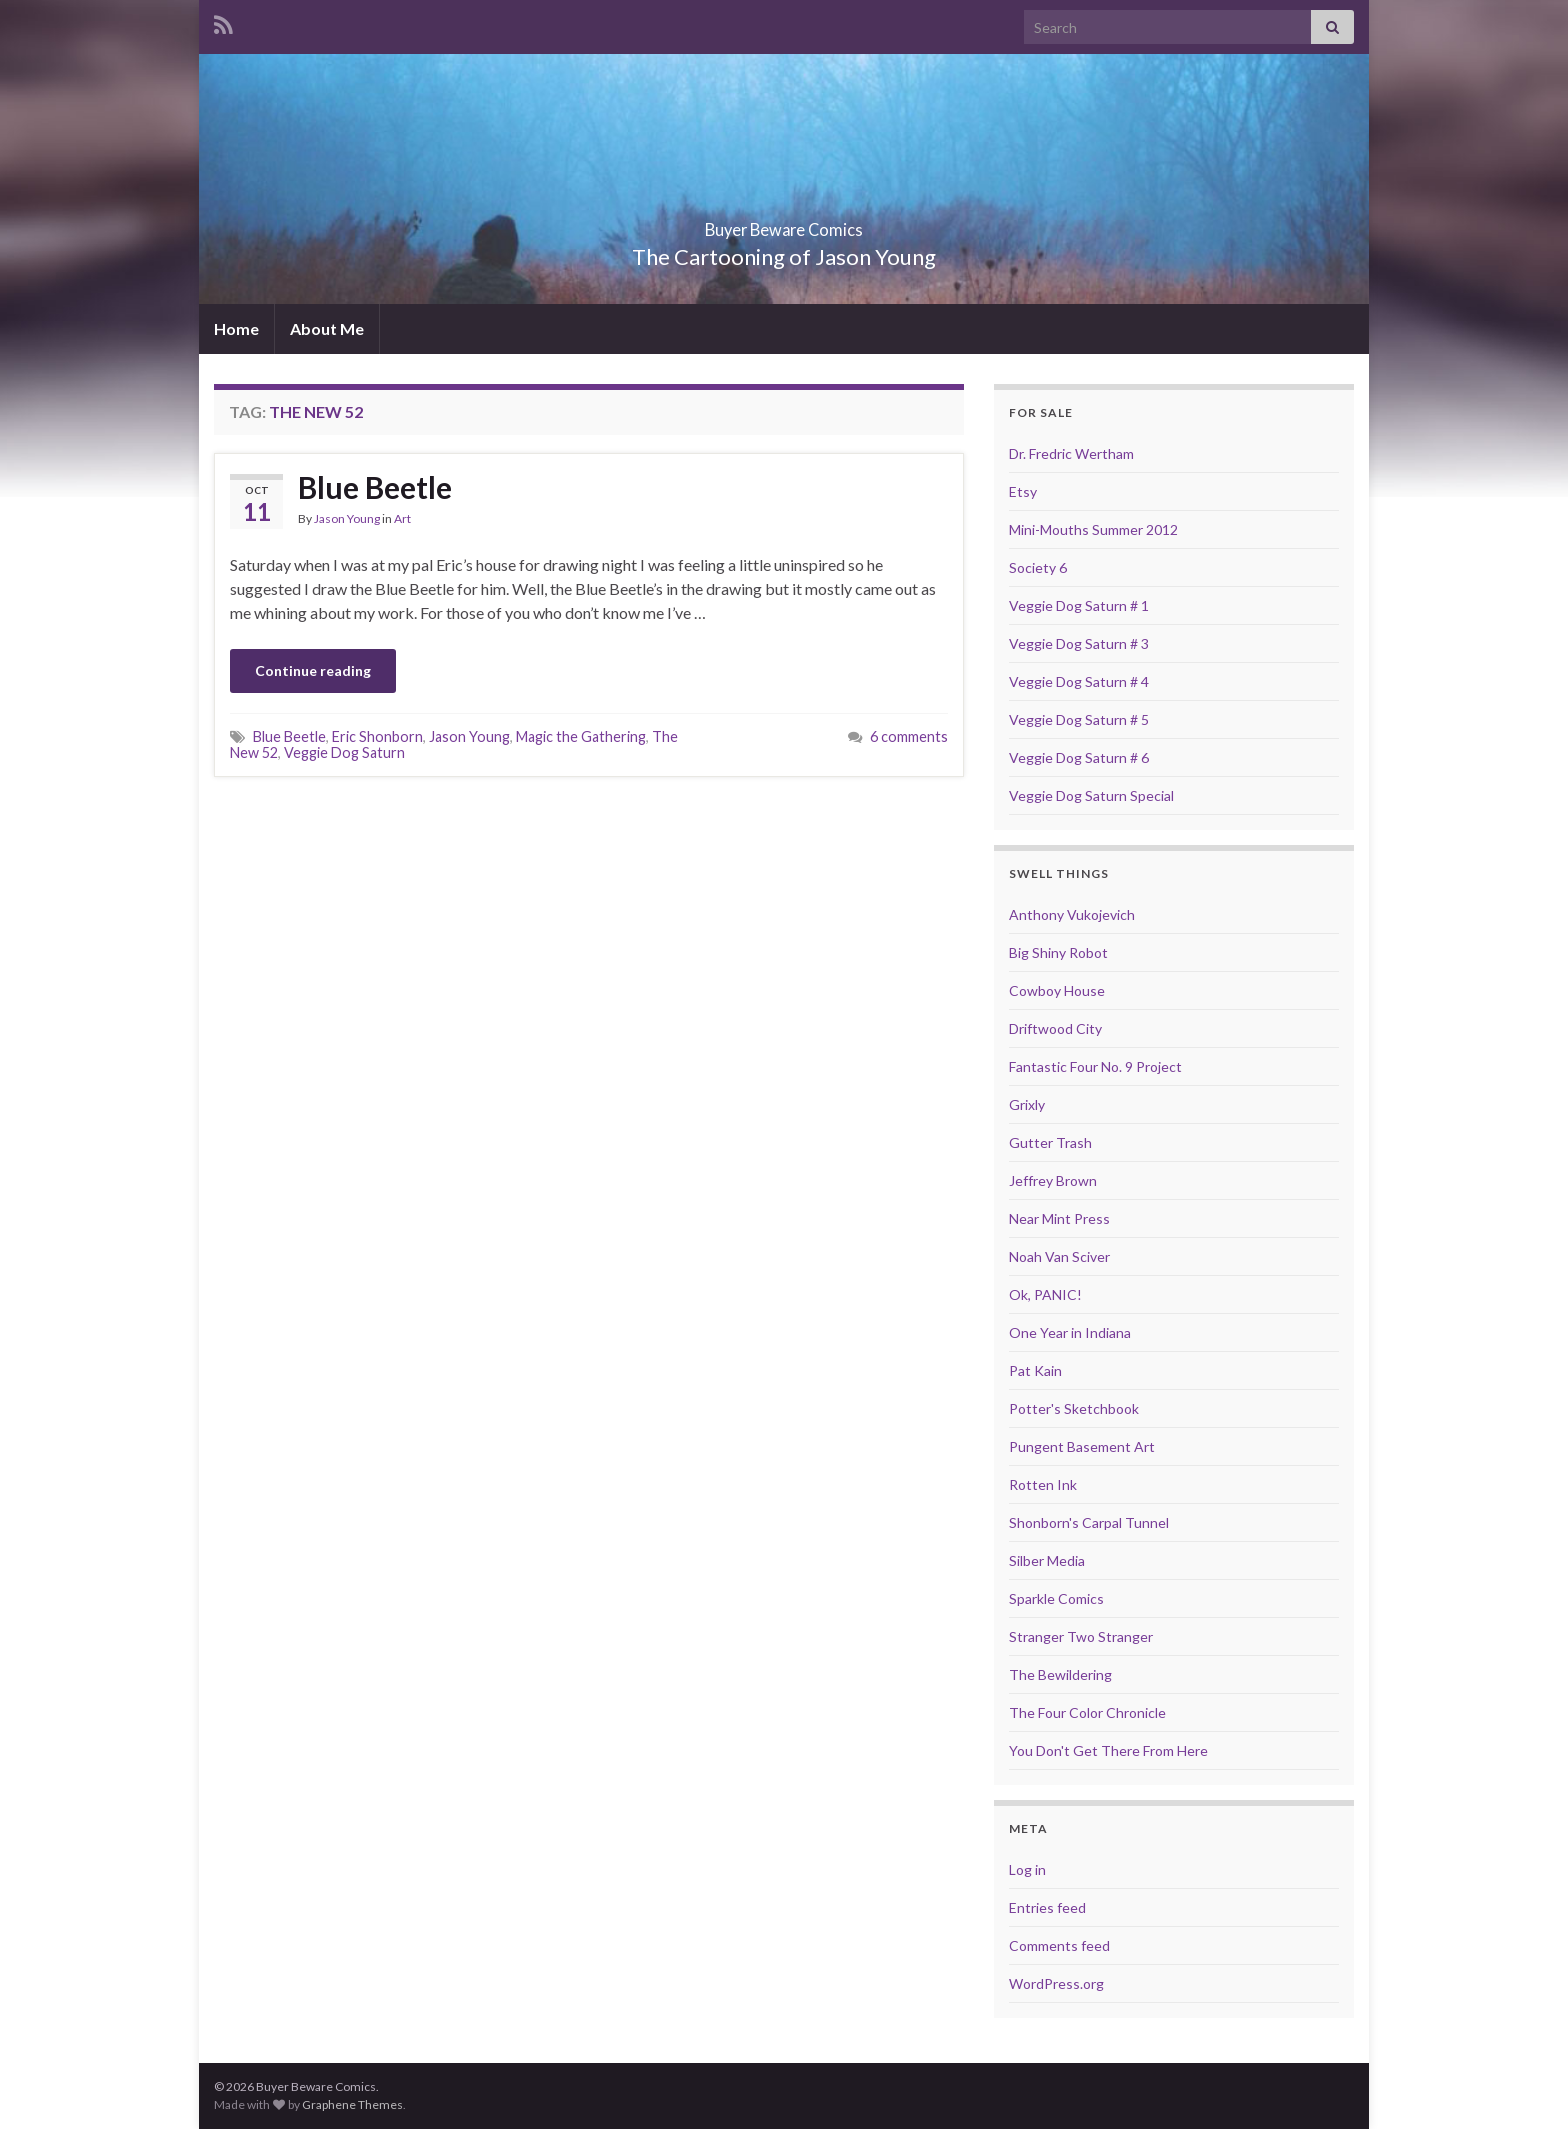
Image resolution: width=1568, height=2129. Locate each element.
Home (236, 328)
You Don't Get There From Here (1108, 1750)
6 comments (909, 736)
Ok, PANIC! (1045, 1294)
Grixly (1027, 1104)
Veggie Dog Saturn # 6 (1079, 757)
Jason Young (347, 518)
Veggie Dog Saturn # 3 (1079, 643)
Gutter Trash (1050, 1142)
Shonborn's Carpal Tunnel (1089, 1522)
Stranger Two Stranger (1081, 1636)
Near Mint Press (1059, 1218)
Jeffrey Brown (1053, 1180)
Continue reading (313, 670)
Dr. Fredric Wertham (1071, 453)
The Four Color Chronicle (1087, 1712)
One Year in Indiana (1070, 1332)
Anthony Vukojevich (1072, 914)
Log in (1027, 1869)
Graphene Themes (352, 2104)
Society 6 (1038, 567)
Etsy (1023, 491)
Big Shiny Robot (1058, 952)
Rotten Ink (1043, 1484)
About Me (327, 328)
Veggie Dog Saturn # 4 (1079, 681)
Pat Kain (1035, 1370)
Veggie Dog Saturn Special (1091, 795)
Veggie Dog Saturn (344, 752)
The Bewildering (1060, 1674)
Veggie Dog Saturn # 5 (1079, 719)
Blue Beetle (375, 487)
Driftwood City (1055, 1028)
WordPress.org (1056, 1983)
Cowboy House (1057, 990)
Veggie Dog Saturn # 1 (1079, 605)
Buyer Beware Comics (784, 223)
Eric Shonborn (377, 736)
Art (402, 518)
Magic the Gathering (581, 736)
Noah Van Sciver (1059, 1256)
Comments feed (1059, 1945)
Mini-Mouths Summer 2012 (1093, 529)
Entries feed (1047, 1907)
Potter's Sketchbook (1074, 1408)
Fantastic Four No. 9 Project (1095, 1066)
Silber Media (1047, 1560)
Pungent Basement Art (1082, 1446)
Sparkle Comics (1056, 1598)
